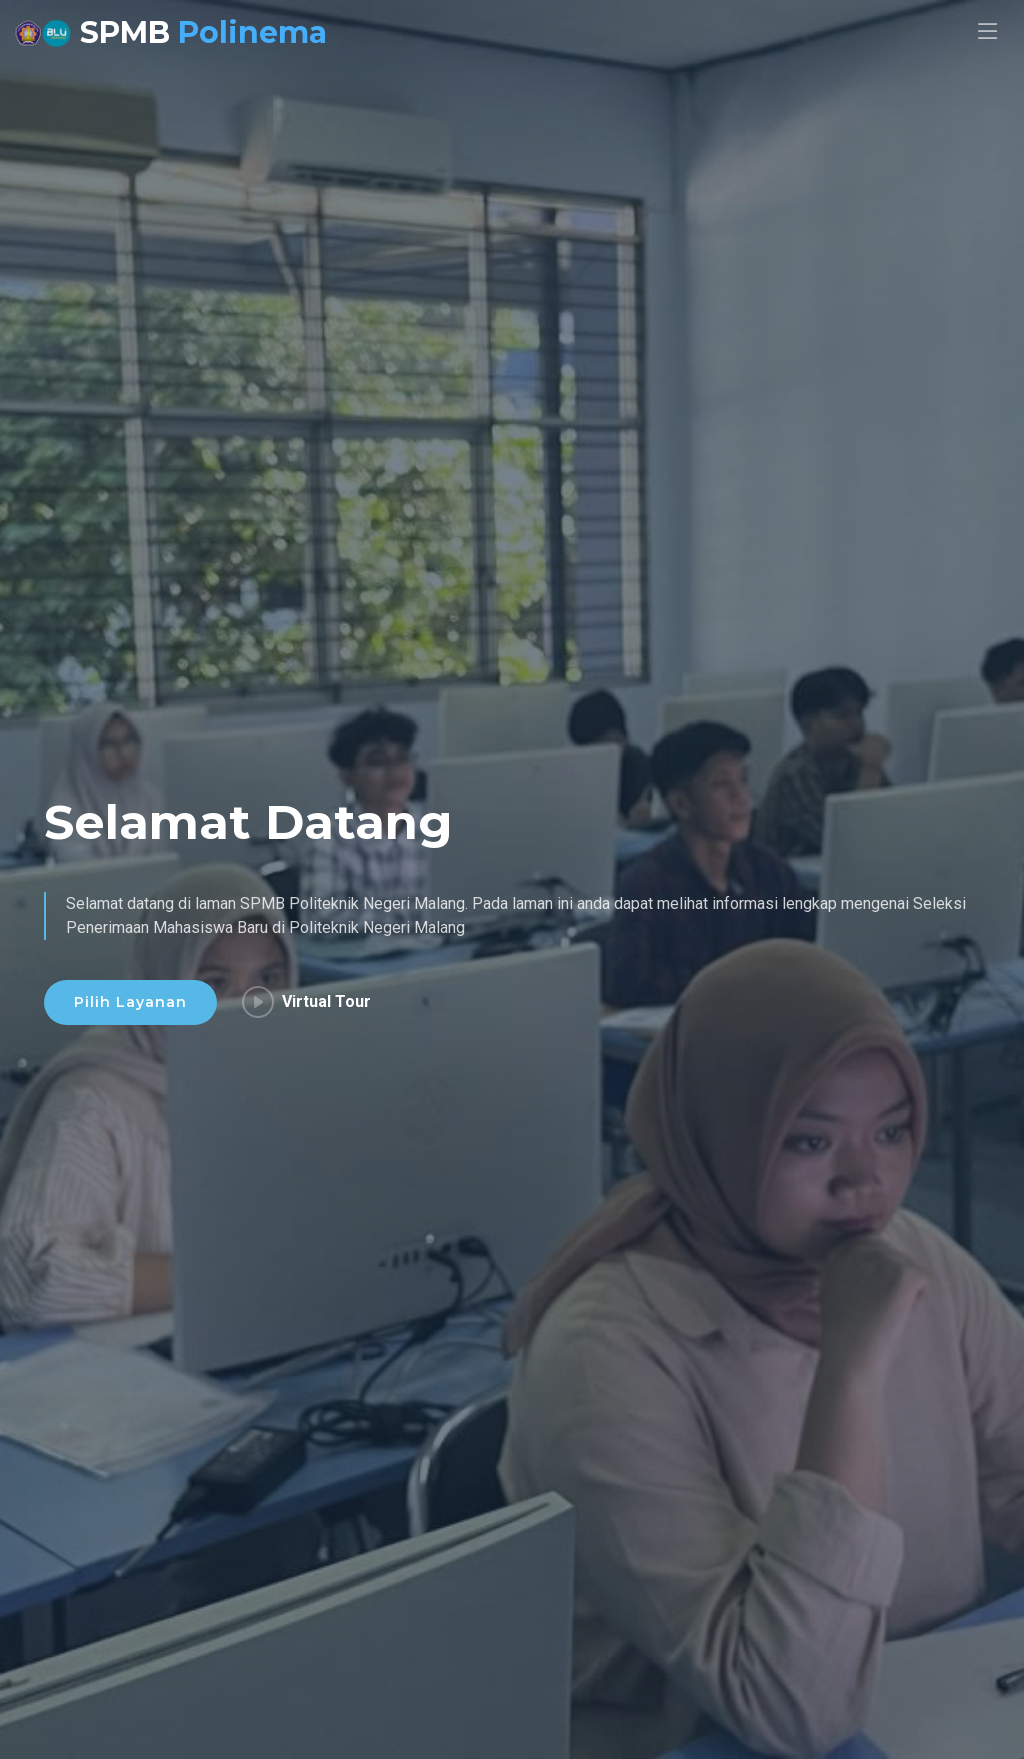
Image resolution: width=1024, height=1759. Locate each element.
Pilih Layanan (130, 1003)
